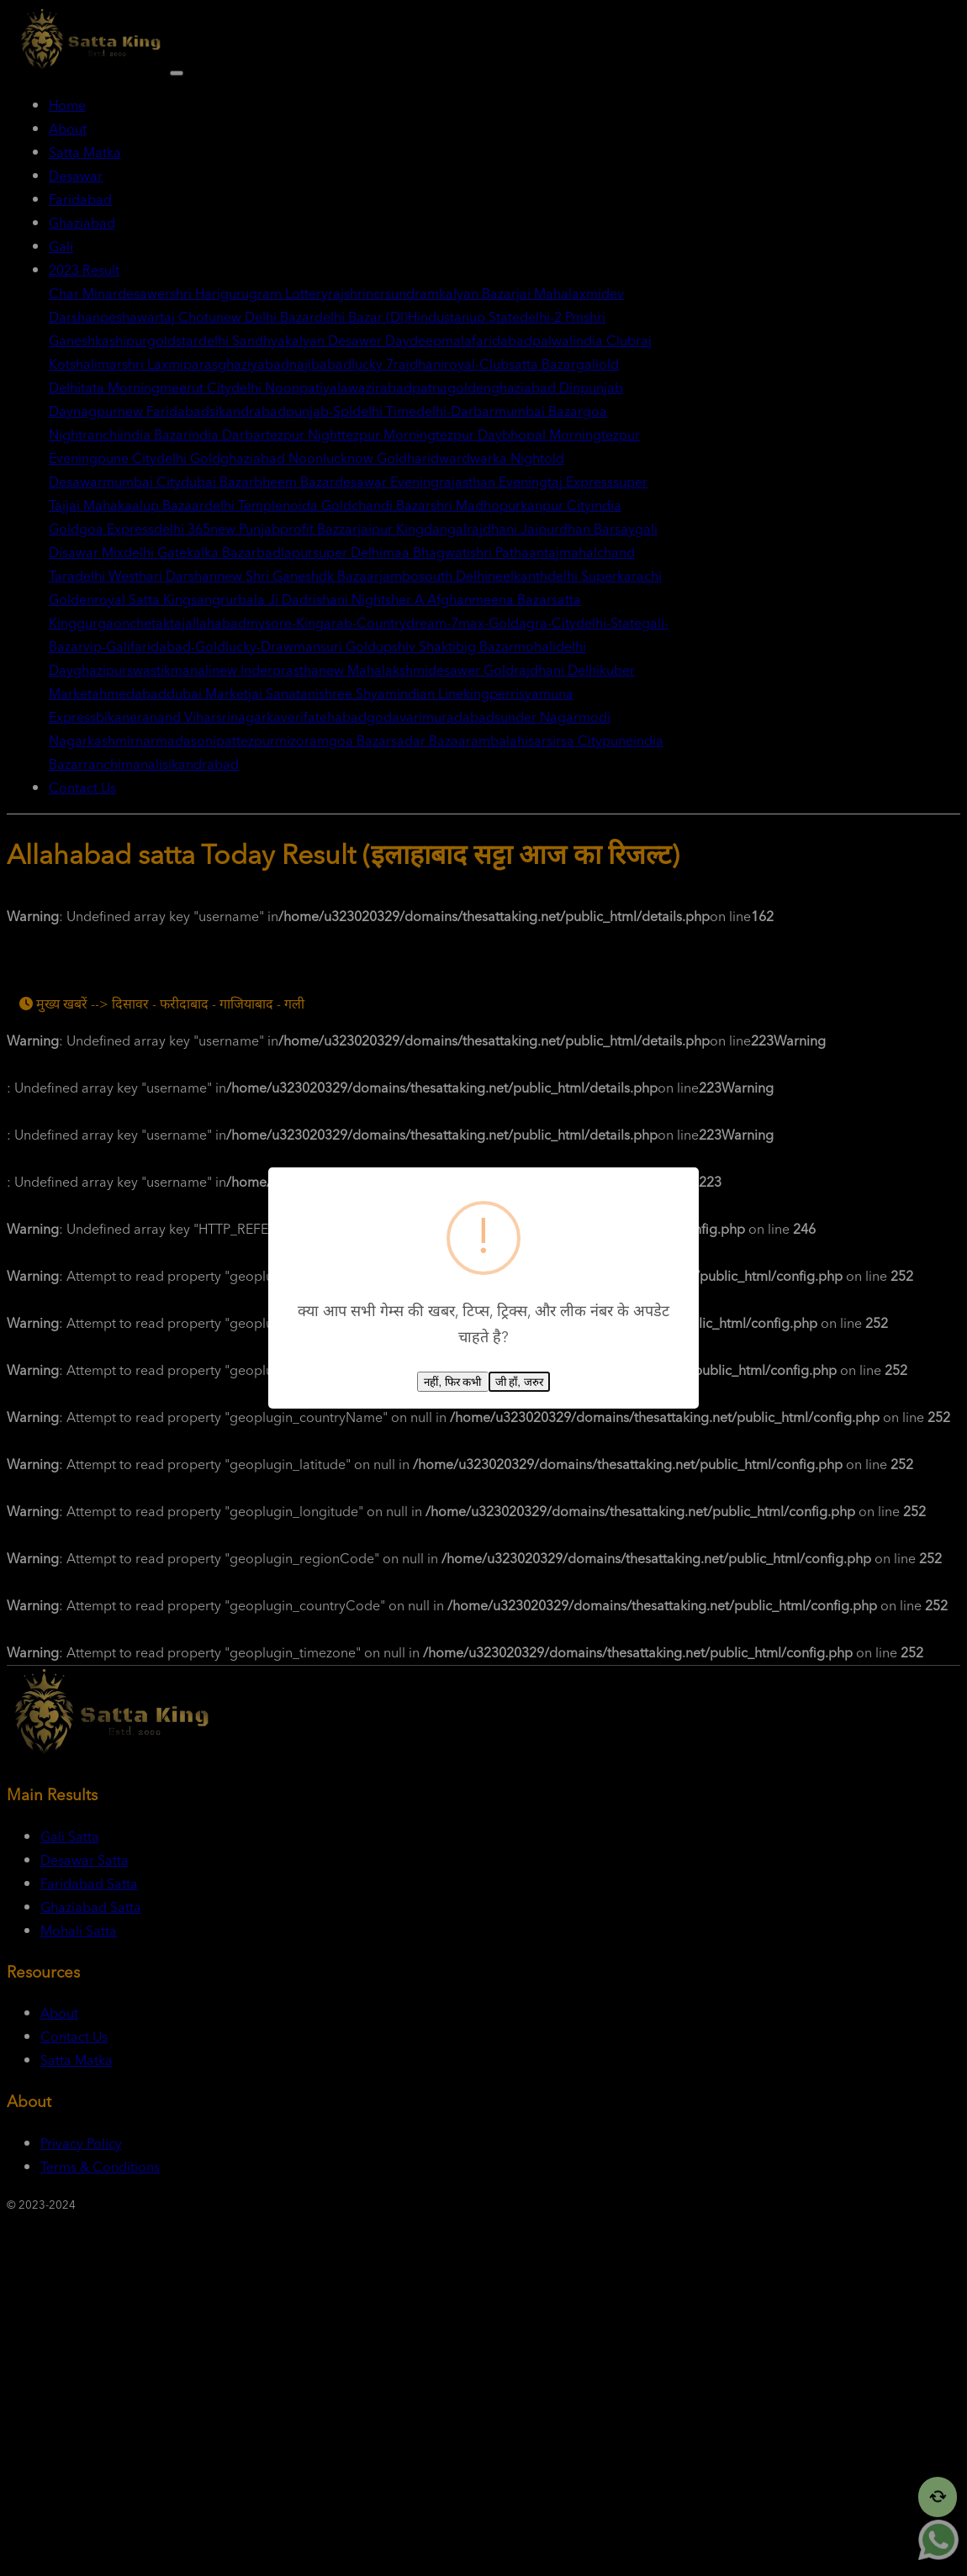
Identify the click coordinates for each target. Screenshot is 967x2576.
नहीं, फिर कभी (452, 1382)
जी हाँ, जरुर (519, 1382)
